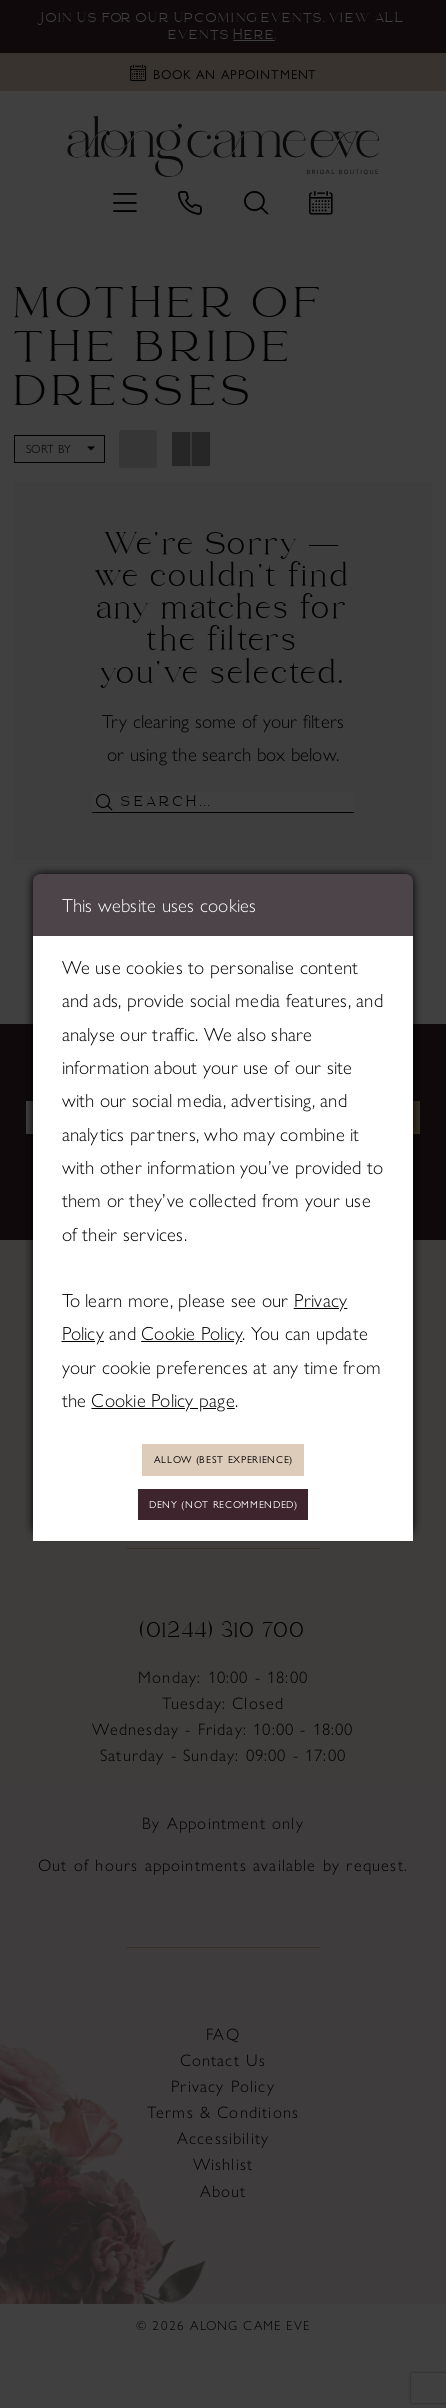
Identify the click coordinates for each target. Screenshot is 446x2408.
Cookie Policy (191, 1328)
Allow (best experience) (223, 1457)
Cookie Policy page (162, 1395)
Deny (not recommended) (223, 1506)
